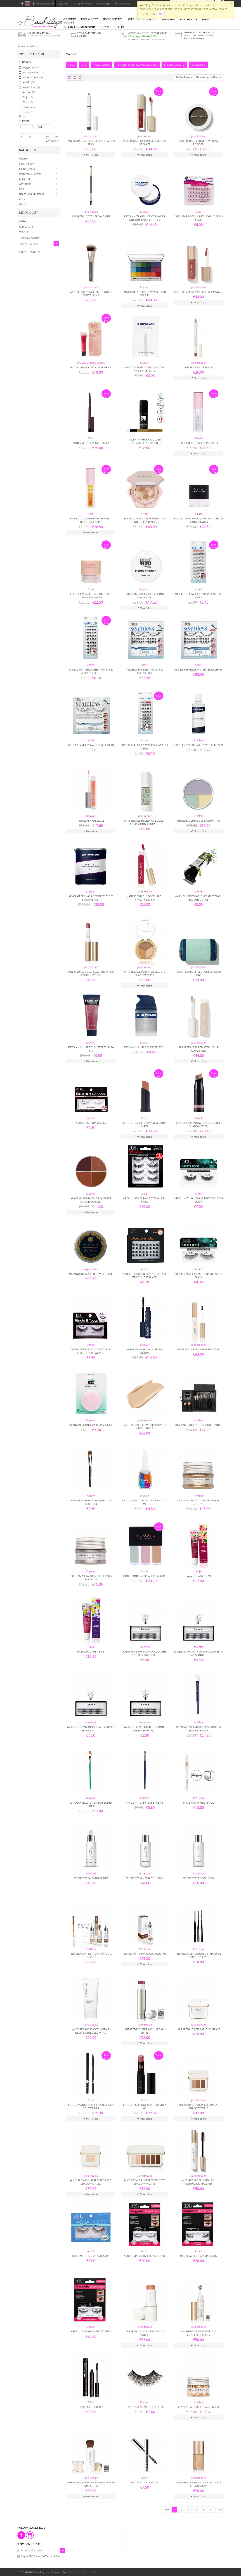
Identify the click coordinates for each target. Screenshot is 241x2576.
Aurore (27, 92)
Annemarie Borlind (34, 77)
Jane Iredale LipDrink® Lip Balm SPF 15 (145, 2030)
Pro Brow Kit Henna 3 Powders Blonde (91, 1955)
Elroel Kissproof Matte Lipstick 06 (144, 2106)
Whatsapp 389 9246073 (142, 36)
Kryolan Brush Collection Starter (198, 1425)
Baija (26, 97)
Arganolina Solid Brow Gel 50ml (90, 1274)
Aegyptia (29, 67)
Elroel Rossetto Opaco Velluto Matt (144, 1124)
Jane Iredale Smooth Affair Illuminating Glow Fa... (90, 2030)
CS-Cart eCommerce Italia (82, 2572)
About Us (62, 3)
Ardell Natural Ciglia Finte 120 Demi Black (198, 1200)
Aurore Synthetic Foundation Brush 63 (91, 1502)
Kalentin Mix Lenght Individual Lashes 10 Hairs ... (145, 1728)
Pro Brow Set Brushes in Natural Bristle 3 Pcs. (198, 1955)
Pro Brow (198, 1798)
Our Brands (103, 3)
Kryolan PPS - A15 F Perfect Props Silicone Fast (90, 897)
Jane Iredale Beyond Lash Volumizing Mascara (198, 2182)
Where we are (122, 3)
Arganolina (29, 87)
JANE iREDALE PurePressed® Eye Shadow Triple (144, 973)
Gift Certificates (82, 3)
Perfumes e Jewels (30, 173)
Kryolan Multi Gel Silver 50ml (144, 1047)
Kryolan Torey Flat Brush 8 (144, 1802)
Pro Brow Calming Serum (91, 1878)
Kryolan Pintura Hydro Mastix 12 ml (144, 1502)
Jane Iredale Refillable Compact (198, 2029)
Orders (23, 221)
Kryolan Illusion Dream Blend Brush (91, 1804)
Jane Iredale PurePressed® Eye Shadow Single (90, 2182)
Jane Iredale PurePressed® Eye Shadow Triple (198, 2106)
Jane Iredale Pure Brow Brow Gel (198, 1349)
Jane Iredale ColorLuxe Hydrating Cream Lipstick (91, 973)
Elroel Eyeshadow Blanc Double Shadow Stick (198, 1124)
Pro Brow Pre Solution (198, 1878)
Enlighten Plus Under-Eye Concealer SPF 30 (198, 2333)
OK (161, 14)
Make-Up (24, 179)
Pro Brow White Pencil (198, 1802)
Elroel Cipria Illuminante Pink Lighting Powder (90, 595)
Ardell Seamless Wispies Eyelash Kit (198, 669)
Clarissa (27, 107)
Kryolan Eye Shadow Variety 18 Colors (145, 293)
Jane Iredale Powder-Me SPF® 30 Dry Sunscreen (91, 2484)
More (22, 116)
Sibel (198, 211)
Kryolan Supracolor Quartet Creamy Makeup (91, 1200)
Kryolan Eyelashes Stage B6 (145, 2407)
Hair (21, 189)
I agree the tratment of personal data (40, 2556)
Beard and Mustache (80, 27)
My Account (43, 3)
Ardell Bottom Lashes (91, 1122)
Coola (26, 112)
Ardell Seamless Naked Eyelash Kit (90, 745)
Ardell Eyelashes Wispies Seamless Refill (145, 746)
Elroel (198, 438)
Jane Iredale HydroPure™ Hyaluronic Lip (145, 897)
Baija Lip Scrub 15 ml (90, 1651)
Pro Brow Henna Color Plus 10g (145, 1953)
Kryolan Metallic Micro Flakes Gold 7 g (198, 1502)
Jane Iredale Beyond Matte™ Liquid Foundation (198, 2484)
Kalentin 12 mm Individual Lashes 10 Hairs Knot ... (91, 1728)
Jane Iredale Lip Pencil (198, 367)
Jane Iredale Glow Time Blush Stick (144, 2333)
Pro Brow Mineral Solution (145, 1878)
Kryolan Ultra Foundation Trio (198, 820)
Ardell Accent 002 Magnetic (198, 2256)
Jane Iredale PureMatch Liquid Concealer (198, 1049)
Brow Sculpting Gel (144, 2482)
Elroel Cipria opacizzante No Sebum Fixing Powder (198, 520)
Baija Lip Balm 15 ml (198, 1576)
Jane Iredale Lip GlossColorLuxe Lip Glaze (144, 142)
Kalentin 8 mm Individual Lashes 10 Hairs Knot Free (145, 1653)
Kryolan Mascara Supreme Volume (145, 1351)
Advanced (52, 141)
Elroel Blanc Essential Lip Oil (198, 443)
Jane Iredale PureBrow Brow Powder (198, 142)
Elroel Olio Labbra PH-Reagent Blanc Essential (91, 520)
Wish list (24, 231)
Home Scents (112, 19)
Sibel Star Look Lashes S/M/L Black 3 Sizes (198, 218)
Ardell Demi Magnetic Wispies (91, 2331)
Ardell (27, 82)
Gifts (105, 27)
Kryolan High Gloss (90, 820)
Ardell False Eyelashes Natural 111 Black (198, 1275)
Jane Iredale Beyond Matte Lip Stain (198, 292)
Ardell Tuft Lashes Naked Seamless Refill (198, 595)
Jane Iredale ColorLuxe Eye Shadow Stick (91, 142)
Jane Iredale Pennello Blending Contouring (90, 293)
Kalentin (198, 891)
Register (35, 251)
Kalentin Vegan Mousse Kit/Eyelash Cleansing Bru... (144, 441)
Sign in (23, 251)
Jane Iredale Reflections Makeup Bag (198, 973)
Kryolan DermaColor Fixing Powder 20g (145, 595)
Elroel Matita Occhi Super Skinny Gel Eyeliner (91, 2106)
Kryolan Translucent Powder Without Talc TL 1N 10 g (144, 218)
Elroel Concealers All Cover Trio (144, 1576)
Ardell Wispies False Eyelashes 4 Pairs (144, 1200)
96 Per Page (184, 76)
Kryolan (144, 211)
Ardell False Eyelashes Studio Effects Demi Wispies (91, 1351)
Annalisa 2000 (31, 72)
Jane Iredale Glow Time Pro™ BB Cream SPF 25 (144, 1426)
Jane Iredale (91, 136)
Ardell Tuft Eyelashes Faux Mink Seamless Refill (91, 671)
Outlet (119, 27)
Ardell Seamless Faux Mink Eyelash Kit (145, 671)
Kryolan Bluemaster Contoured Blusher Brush (198, 1728)
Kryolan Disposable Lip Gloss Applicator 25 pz (144, 369)
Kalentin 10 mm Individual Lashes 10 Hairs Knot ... (198, 1653)
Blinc (26, 102)
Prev (166, 2509)
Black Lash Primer (91, 2407)
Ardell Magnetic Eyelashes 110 (145, 2256)
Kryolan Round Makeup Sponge (90, 1425)
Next (219, 2509)
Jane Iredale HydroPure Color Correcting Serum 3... (144, 822)
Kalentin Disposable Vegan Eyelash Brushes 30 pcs (198, 897)
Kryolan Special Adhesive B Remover (198, 745)
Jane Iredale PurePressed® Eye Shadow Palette (144, 2182)
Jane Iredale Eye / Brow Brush (91, 216)
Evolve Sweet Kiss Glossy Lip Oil (91, 367)
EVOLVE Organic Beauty (91, 362)
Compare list (26, 226)
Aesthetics (25, 184)
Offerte (70, 19)
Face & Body (89, 19)
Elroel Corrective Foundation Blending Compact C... (145, 520)
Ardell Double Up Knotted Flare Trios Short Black (145, 1275)
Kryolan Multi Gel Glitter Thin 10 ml (91, 1049)
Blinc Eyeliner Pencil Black (90, 443)
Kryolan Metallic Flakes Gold (198, 2407)
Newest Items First (208, 76)
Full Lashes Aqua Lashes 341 (91, 2256)
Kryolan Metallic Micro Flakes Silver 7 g (91, 1577)
